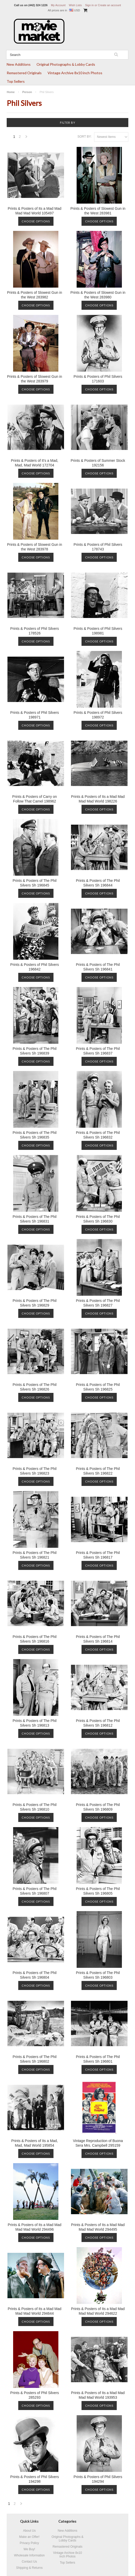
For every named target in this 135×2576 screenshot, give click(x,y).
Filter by (67, 122)
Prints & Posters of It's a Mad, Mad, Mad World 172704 (34, 462)
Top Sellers (16, 81)
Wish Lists (75, 5)
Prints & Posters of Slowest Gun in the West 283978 (34, 546)
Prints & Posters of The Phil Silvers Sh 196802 (35, 2059)
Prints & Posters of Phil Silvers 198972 (98, 714)
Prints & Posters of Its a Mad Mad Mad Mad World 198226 (98, 798)
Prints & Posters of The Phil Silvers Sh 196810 (35, 1807)
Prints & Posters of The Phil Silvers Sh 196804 (35, 1975)
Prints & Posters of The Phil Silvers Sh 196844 (98, 883)
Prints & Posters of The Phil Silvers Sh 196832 (98, 1135)
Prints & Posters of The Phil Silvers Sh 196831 (35, 1219)
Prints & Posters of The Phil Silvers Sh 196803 (98, 1975)
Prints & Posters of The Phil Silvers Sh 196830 (98, 1219)
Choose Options (36, 221)
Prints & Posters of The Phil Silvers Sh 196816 (35, 1639)
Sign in (89, 5)
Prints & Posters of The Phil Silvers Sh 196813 (35, 1723)
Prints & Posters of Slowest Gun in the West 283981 (97, 210)
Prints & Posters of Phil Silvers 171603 (98, 378)
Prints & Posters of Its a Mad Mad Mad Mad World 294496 (34, 2227)
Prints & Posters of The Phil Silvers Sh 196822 (98, 1471)
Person (27, 92)
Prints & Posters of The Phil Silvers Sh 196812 (98, 1723)
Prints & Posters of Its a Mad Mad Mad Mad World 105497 (34, 210)
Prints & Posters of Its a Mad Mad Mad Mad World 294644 (34, 2311)
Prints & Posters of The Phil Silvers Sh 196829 (35, 1303)
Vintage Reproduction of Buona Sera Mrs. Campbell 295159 (98, 2143)
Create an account (109, 5)
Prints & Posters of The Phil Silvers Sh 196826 (35, 1387)
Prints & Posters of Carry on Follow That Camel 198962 (34, 798)
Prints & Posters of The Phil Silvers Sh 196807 (35, 1891)
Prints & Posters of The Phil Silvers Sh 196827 (98, 1303)
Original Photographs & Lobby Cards (66, 64)
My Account (58, 5)
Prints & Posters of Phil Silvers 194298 (34, 2479)
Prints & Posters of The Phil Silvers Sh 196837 (98, 1051)
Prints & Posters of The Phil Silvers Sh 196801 (98, 2059)
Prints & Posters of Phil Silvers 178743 (98, 546)
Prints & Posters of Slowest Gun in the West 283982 (34, 294)
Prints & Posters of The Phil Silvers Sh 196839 (35, 1051)
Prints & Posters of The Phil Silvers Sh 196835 (35, 1135)
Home (11, 92)
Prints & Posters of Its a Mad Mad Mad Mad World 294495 (98, 2227)
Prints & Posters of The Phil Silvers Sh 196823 (35, 1471)
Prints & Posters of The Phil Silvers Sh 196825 (98, 1387)
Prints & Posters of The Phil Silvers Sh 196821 (35, 1555)
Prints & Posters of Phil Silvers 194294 (98, 2479)
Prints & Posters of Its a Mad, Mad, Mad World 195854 (34, 2143)
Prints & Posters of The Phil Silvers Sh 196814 (98, 1639)
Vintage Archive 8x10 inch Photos (75, 73)
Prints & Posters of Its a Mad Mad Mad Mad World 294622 (98, 2311)
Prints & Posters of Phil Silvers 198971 (34, 714)
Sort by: (84, 136)
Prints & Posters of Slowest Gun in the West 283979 (34, 378)
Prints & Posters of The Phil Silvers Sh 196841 (98, 967)
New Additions (19, 64)
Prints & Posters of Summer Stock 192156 (98, 462)
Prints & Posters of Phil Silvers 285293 (34, 2395)
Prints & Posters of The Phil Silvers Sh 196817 (98, 1555)
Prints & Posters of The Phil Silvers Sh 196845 (35, 883)
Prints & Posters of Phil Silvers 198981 (98, 630)
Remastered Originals (24, 73)
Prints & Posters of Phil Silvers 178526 (34, 630)
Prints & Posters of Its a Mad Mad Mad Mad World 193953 (98, 2395)
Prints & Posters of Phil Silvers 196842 (34, 967)
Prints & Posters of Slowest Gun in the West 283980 (97, 294)
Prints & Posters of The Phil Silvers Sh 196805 (98, 1891)
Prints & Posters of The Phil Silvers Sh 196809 (98, 1807)
